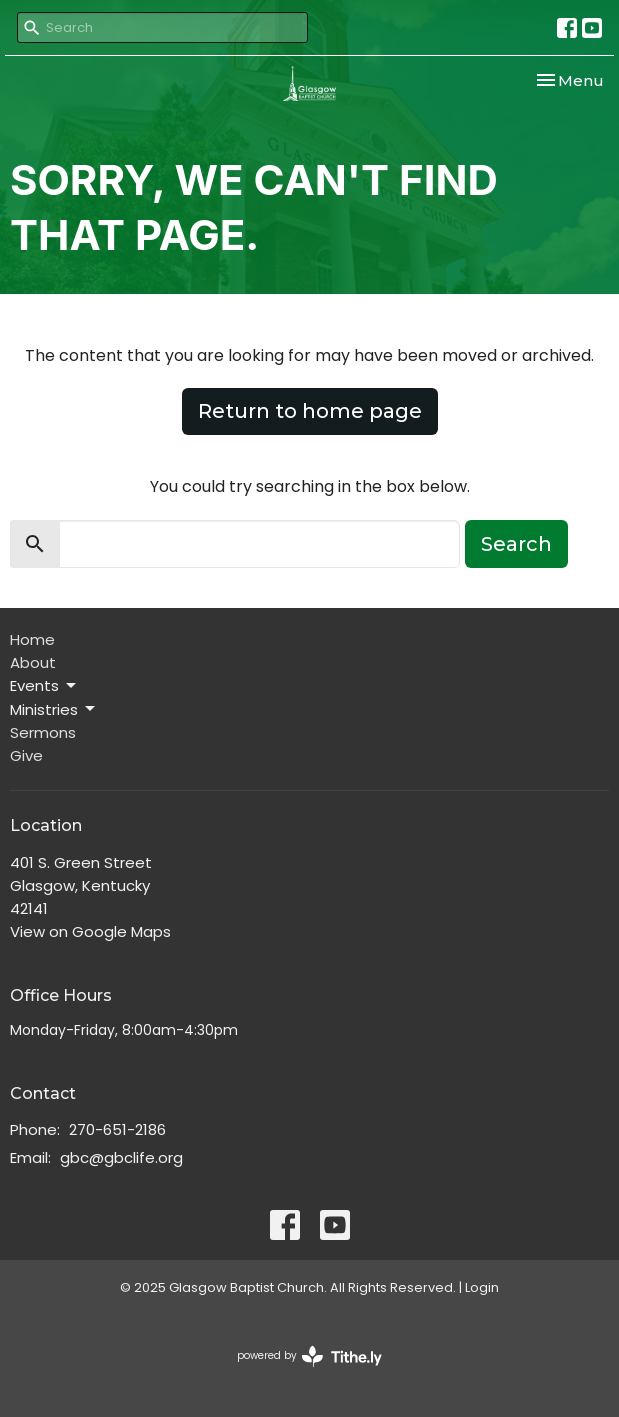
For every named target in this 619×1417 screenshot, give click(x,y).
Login (482, 1287)
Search (516, 544)
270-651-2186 (117, 1129)
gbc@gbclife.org (121, 1157)
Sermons (43, 732)
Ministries (54, 709)
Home (32, 639)
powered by (309, 1356)
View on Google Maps (90, 931)
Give (26, 755)
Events (44, 685)
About (33, 662)
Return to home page (310, 411)
